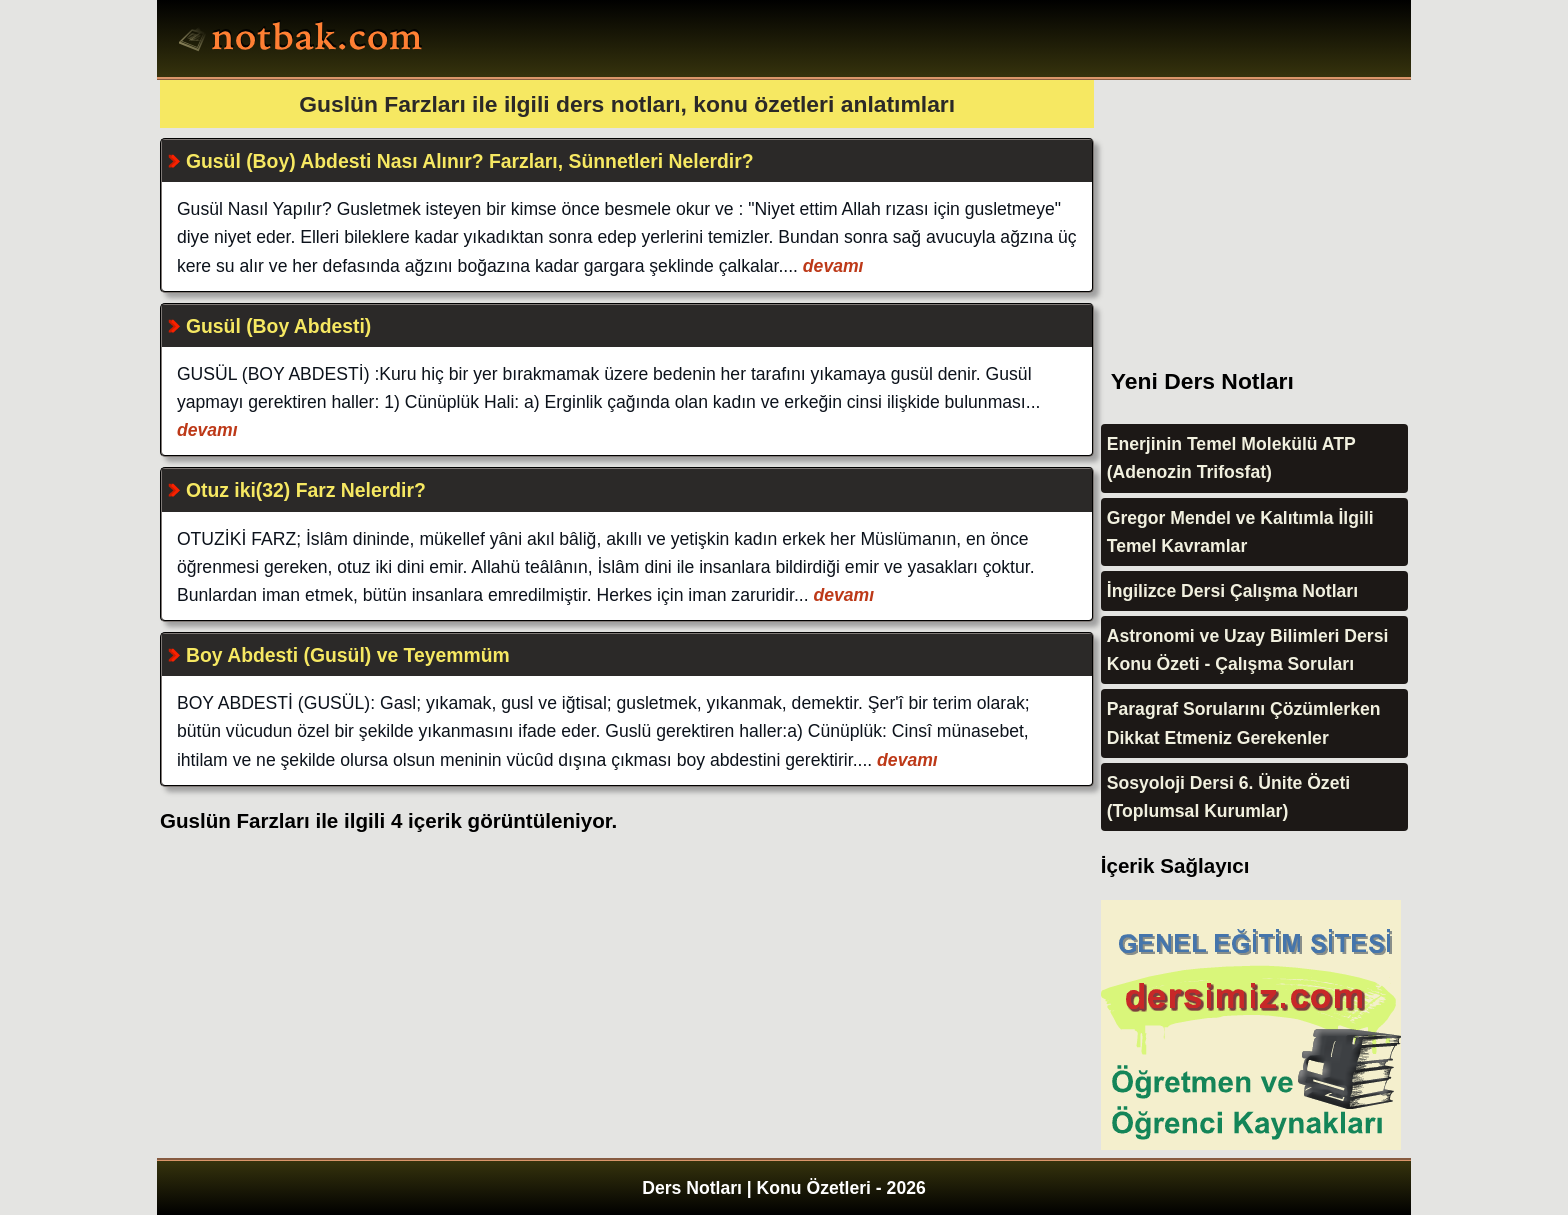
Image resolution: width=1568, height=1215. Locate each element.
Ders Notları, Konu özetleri (303, 41)
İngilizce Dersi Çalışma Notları (1232, 591)
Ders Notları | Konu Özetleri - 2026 (784, 1188)
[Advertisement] (1251, 205)
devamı (831, 266)
